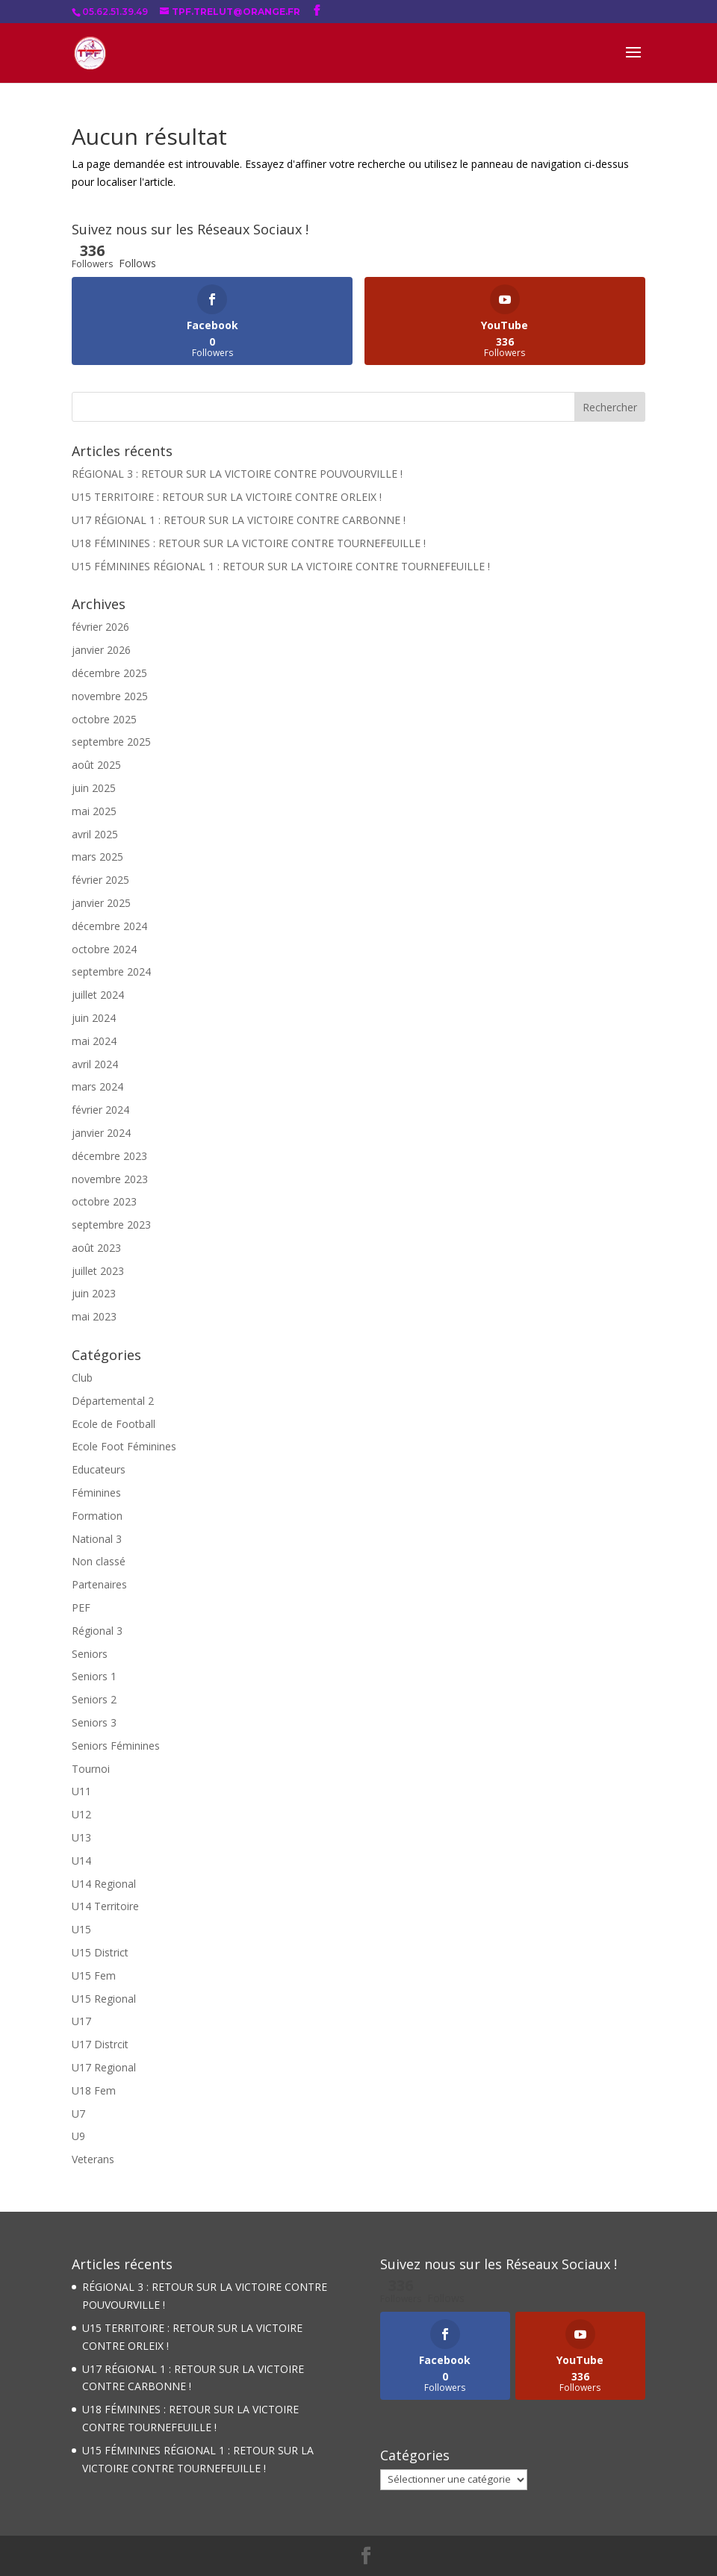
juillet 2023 (98, 1271)
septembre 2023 (111, 1224)
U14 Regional (104, 1884)
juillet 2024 (98, 995)
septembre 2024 (111, 971)
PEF (81, 1607)
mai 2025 (94, 811)
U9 (78, 2136)
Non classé (98, 1561)
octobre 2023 (104, 1201)
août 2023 (96, 1248)
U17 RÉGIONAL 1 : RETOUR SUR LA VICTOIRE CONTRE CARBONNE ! (239, 520)
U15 (81, 1929)
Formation (97, 1516)
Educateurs (98, 1469)
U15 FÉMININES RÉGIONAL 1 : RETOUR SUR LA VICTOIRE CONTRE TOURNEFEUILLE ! (281, 566)
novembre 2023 (110, 1179)
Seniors (90, 1654)
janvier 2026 (101, 650)
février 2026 (100, 627)
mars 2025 (97, 856)
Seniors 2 (94, 1699)
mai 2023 (94, 1316)
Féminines (96, 1492)
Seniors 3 (94, 1722)
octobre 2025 (104, 719)
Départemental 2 (113, 1401)
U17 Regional (104, 2067)
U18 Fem (94, 2090)
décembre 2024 (109, 926)
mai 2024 (94, 1041)
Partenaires (99, 1584)
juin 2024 (94, 1018)
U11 (81, 1791)
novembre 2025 (110, 696)
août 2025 (96, 765)
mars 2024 (97, 1086)
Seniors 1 (94, 1676)
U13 (81, 1837)
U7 (78, 2113)
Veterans (93, 2159)
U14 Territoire (105, 1906)
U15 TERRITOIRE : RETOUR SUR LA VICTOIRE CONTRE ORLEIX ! (227, 497)
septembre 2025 (111, 742)
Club (82, 1377)
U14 (81, 1860)
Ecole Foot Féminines (124, 1446)
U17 (81, 2021)
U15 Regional (104, 1999)
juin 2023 (94, 1293)
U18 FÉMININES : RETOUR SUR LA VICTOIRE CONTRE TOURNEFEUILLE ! (249, 543)
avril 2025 (95, 834)
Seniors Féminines (116, 1745)
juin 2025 (94, 788)
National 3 (97, 1539)
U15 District (100, 1952)
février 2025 (100, 880)
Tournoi (91, 1769)
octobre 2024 (104, 949)
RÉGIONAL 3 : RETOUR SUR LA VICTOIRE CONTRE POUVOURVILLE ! (237, 474)
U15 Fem (94, 1975)
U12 (81, 1814)
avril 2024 (95, 1064)
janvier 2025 (101, 903)
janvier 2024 (101, 1133)
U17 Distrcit (100, 2044)
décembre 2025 (109, 673)
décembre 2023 (109, 1156)
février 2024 (100, 1110)
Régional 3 (97, 1631)
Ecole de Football (113, 1424)
